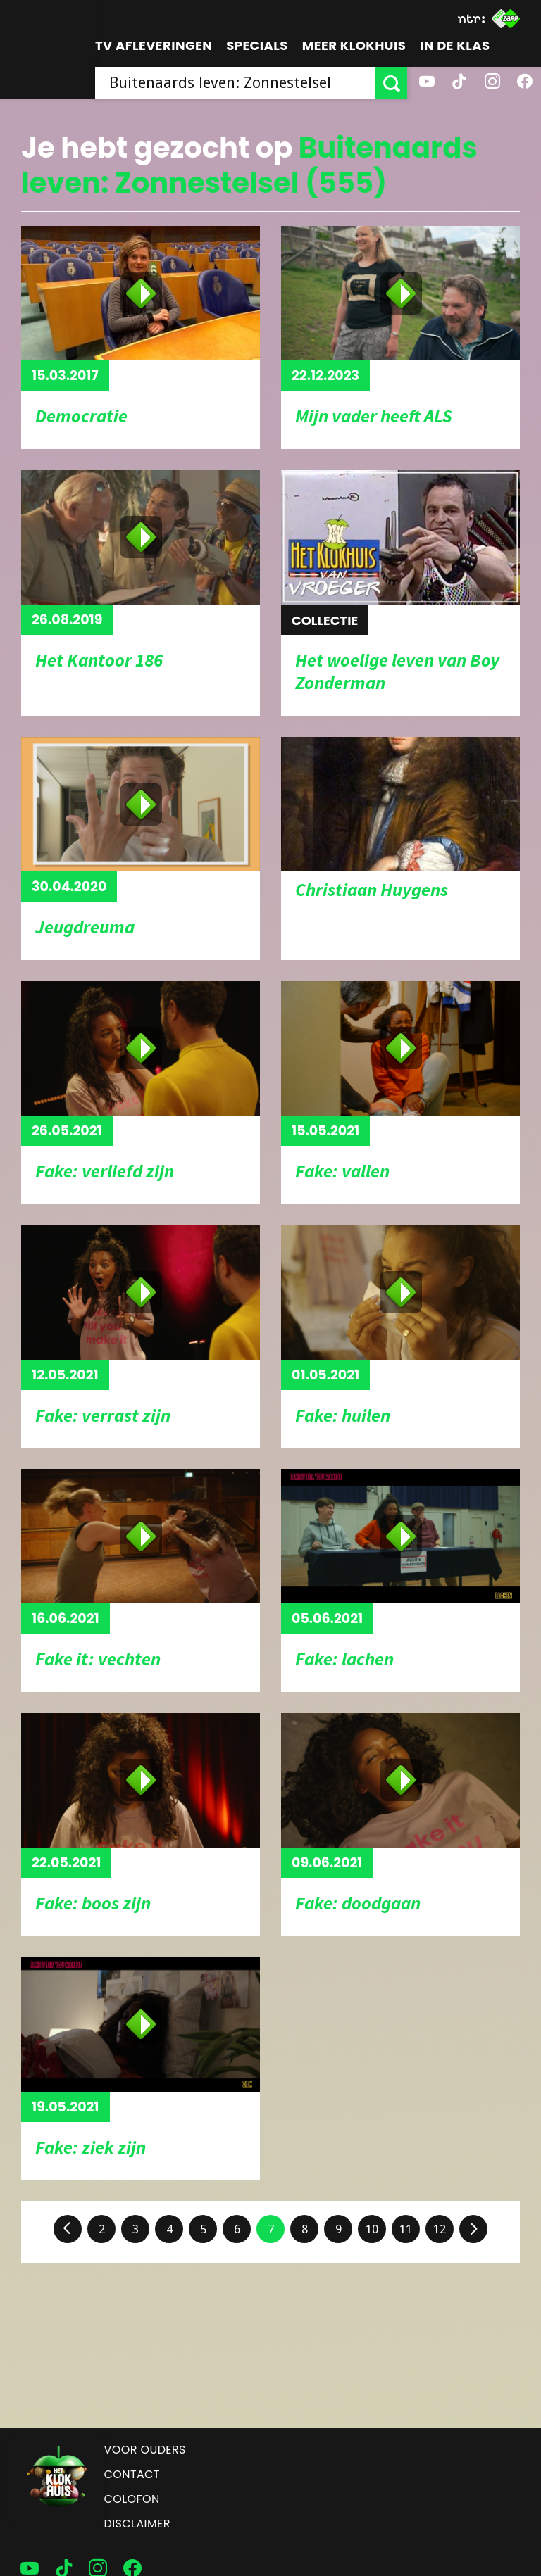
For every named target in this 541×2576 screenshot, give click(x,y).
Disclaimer (137, 2523)
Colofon (132, 2499)
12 (439, 2229)
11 (405, 2229)
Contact (132, 2474)
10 (372, 2229)
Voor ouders (145, 2450)
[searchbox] (235, 83)
